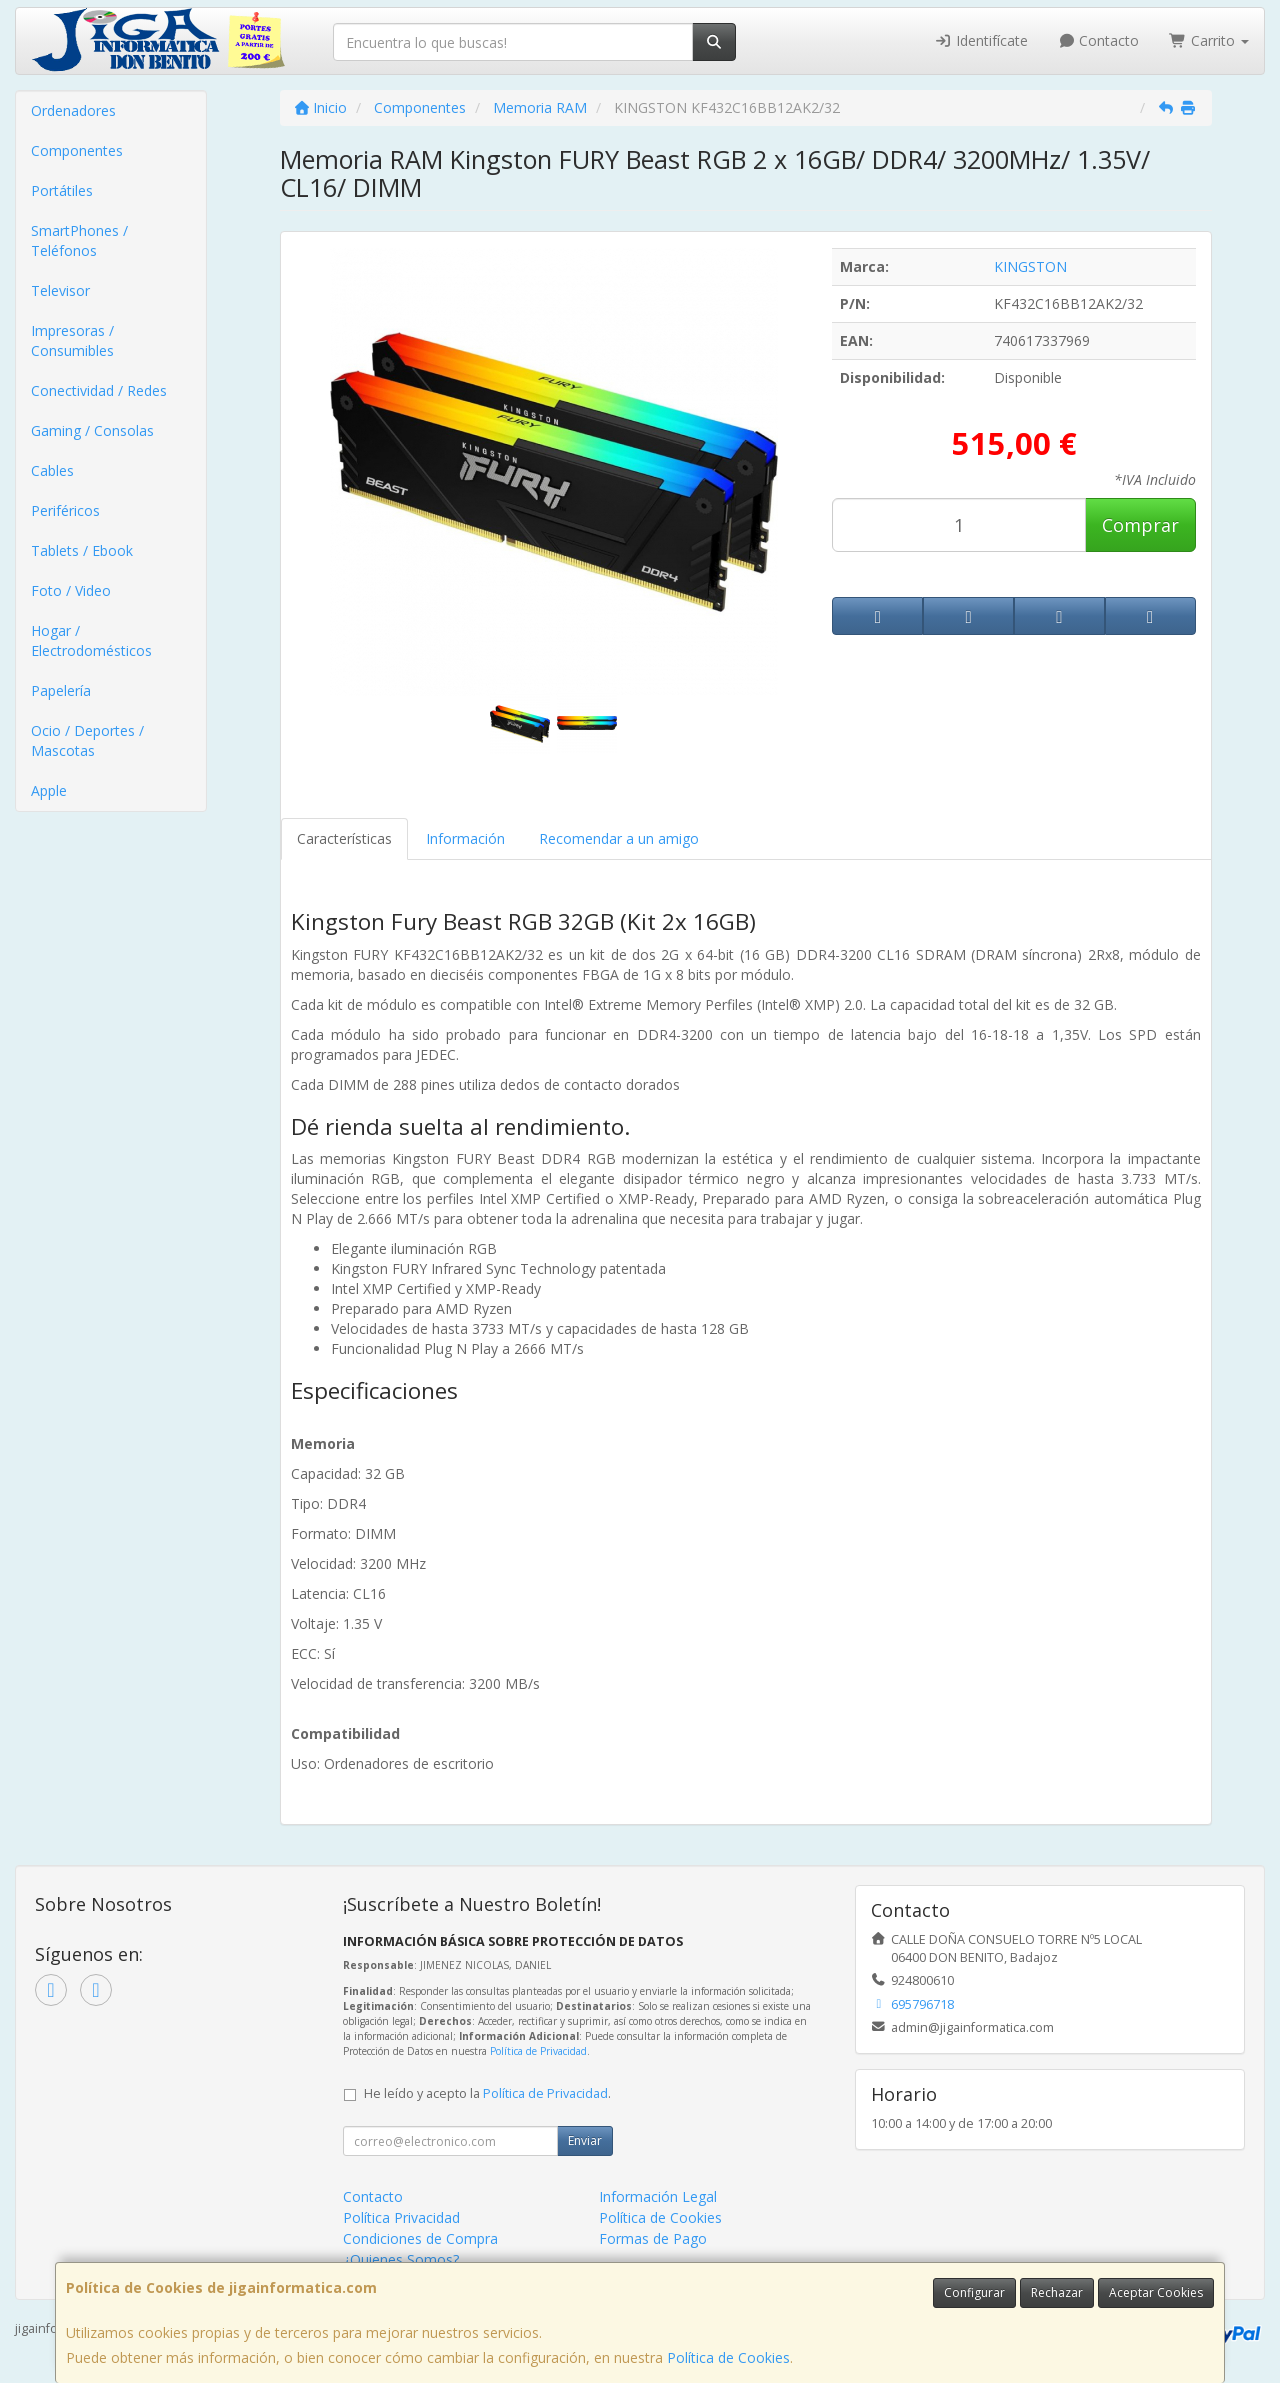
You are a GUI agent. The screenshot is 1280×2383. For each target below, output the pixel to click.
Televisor (60, 290)
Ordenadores (73, 110)
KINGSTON (1030, 266)
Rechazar (1057, 2292)
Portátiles (62, 190)
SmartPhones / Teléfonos (79, 240)
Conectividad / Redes (99, 390)
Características (344, 838)
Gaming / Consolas (92, 430)
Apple (49, 790)
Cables (52, 470)
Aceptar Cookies (1156, 2292)
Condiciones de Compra (420, 2238)
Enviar (585, 2140)
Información (465, 838)
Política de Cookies (728, 2357)
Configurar (974, 2292)
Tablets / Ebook (82, 550)
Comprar (1140, 525)
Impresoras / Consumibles (72, 340)
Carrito (1209, 40)
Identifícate (981, 40)
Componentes (77, 150)
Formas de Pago (653, 2238)
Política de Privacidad (538, 2051)
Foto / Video (71, 590)
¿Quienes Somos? (401, 2259)
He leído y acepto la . (487, 2093)
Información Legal (658, 2196)
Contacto (1099, 40)
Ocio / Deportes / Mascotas (87, 740)
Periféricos (65, 510)
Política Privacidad (401, 2217)
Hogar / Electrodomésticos (91, 640)
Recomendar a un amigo (619, 838)
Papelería (61, 690)
